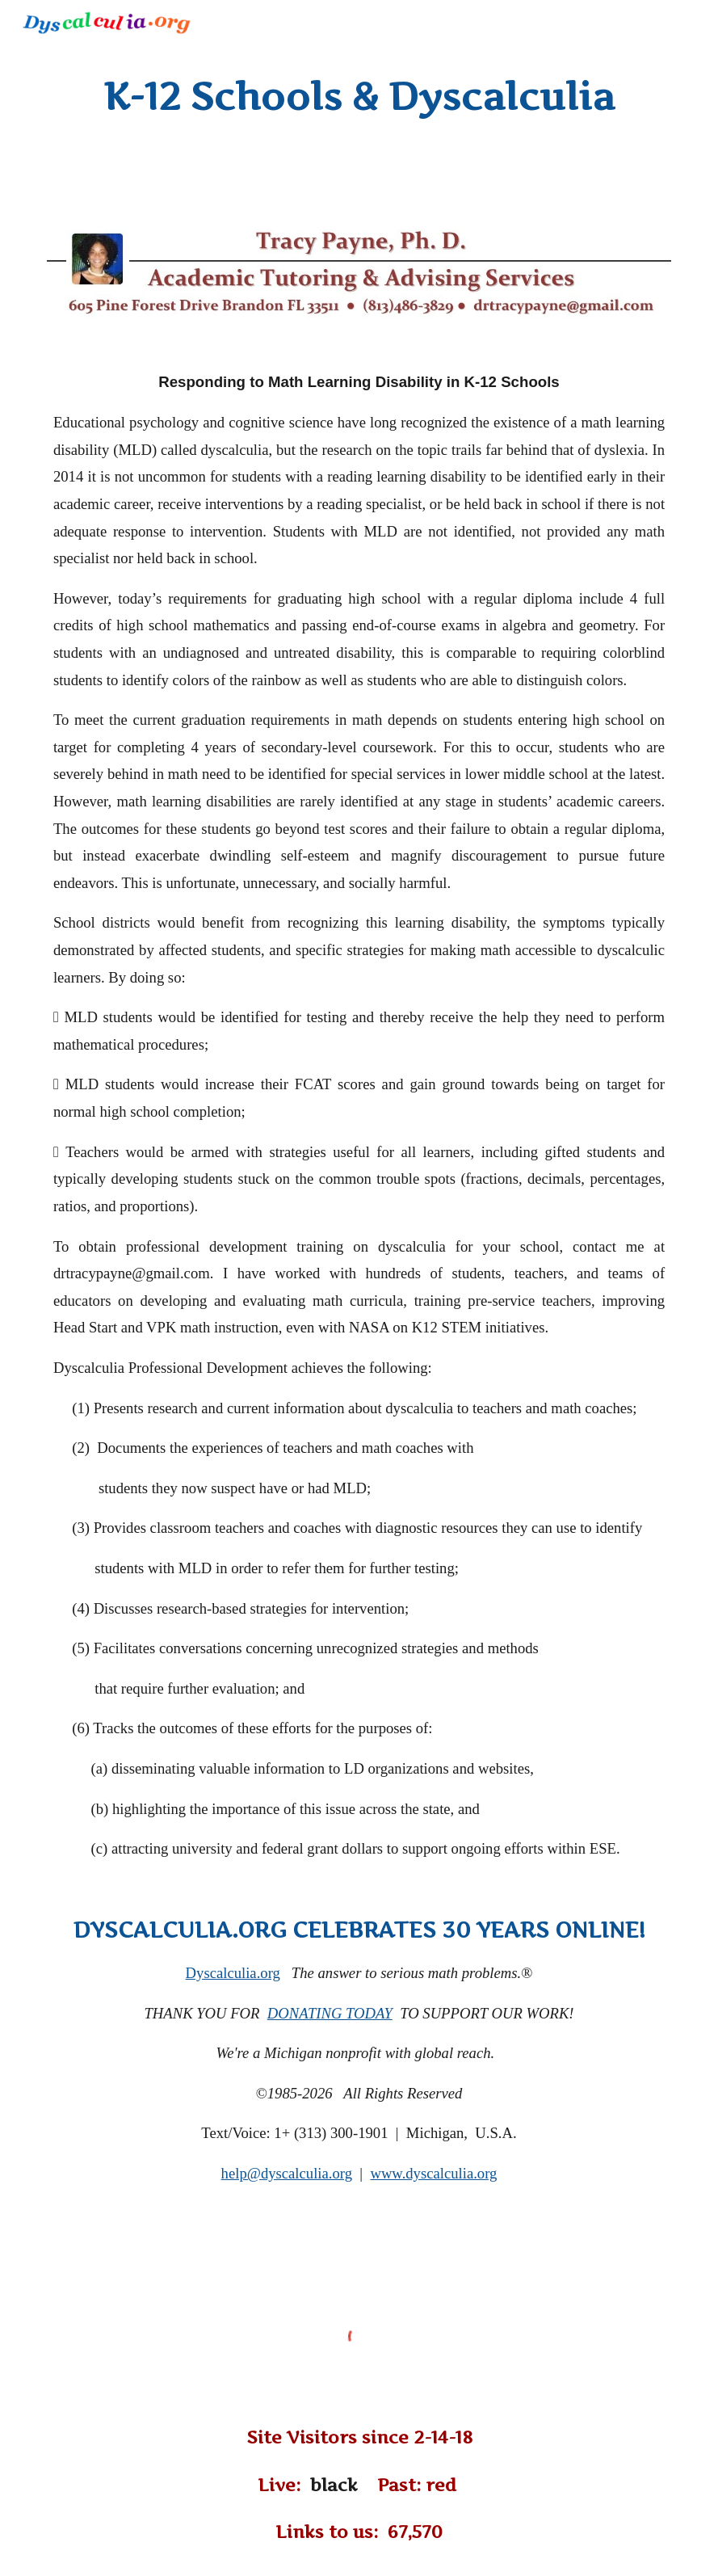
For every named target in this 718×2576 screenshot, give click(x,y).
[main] (359, 97)
